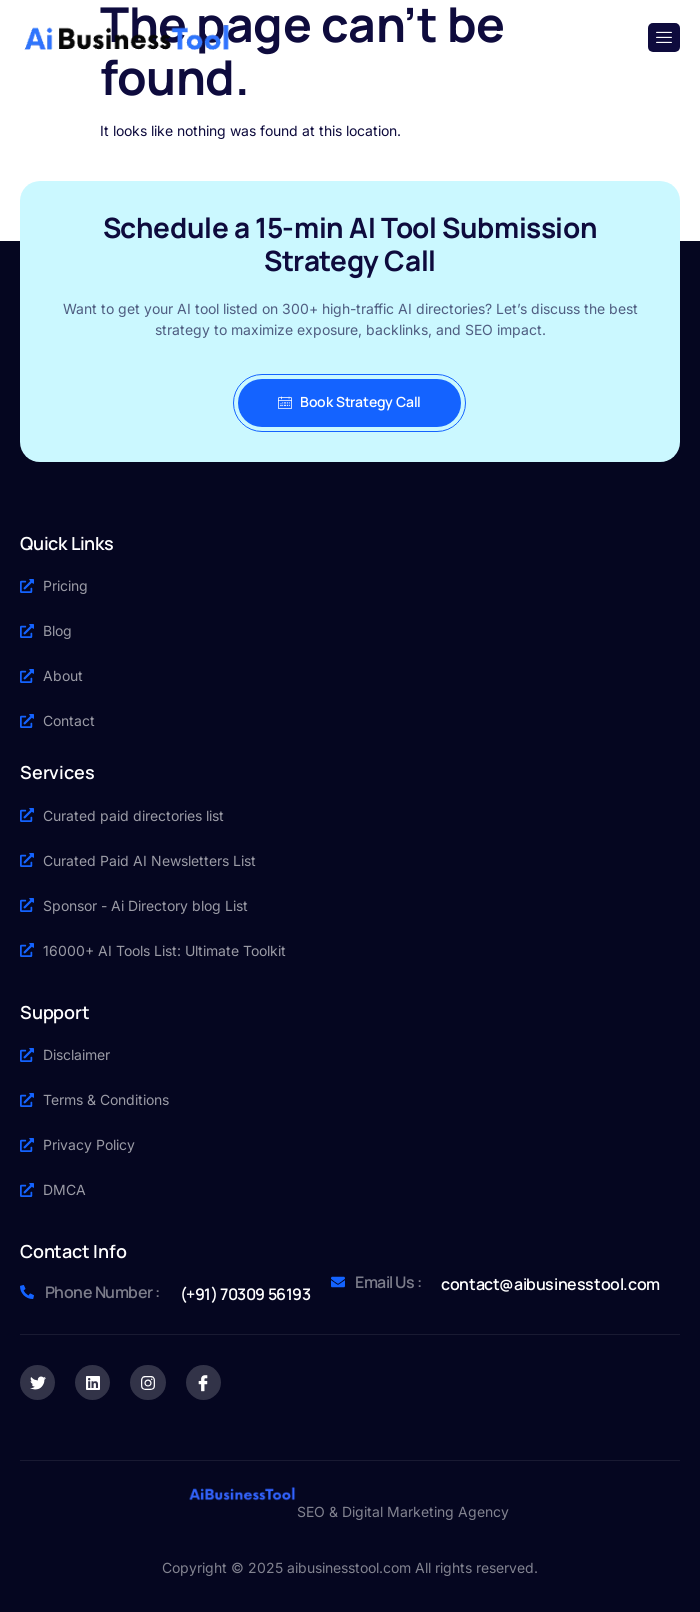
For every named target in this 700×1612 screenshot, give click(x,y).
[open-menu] (664, 37)
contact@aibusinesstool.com (550, 1284)
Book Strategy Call (349, 401)
